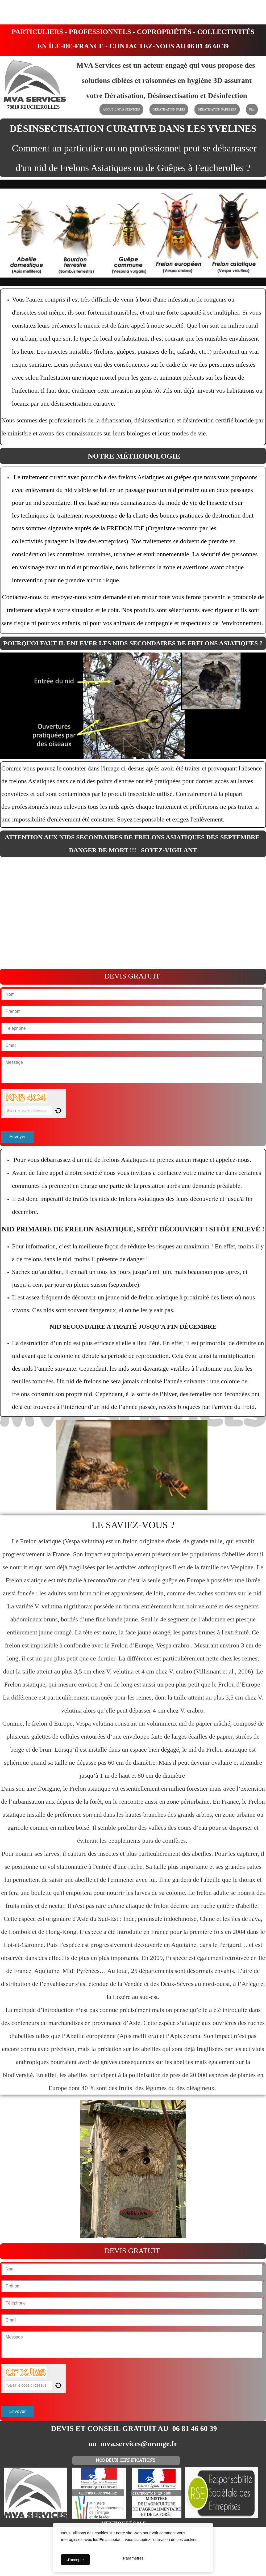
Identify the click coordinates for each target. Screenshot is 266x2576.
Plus (252, 109)
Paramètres (133, 2559)
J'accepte (75, 2559)
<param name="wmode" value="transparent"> (133, 913)
